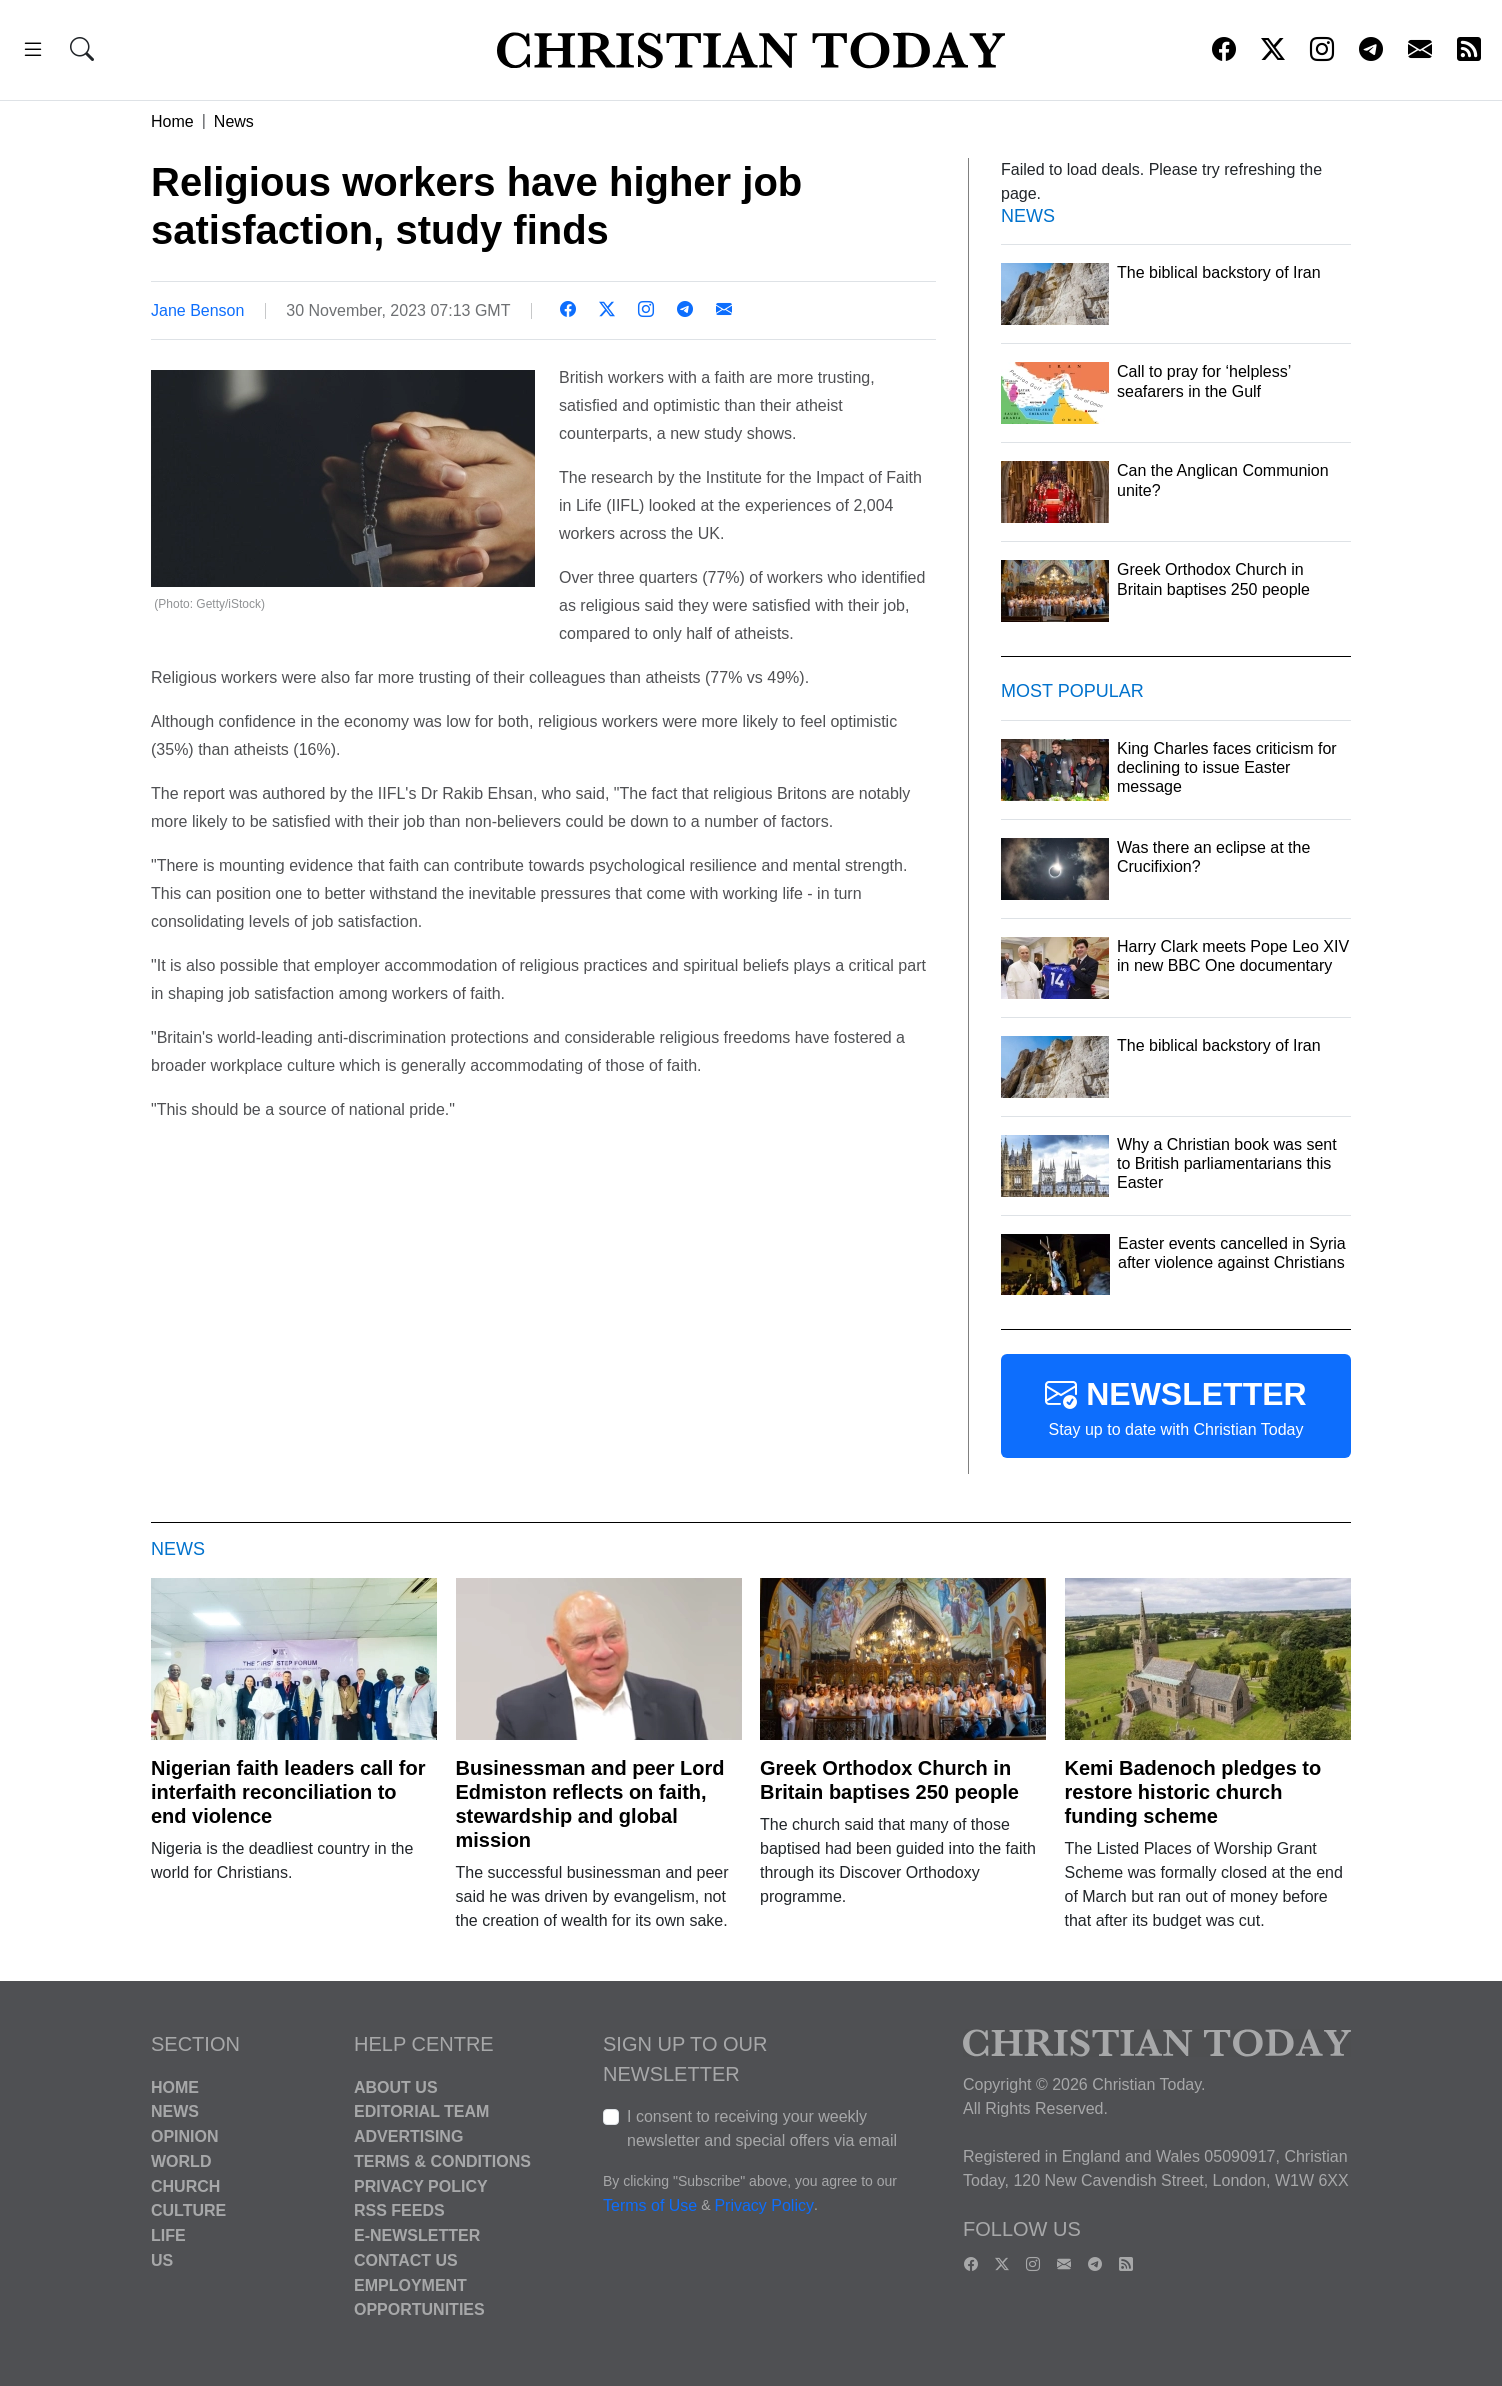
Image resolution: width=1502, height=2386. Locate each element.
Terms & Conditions (442, 2161)
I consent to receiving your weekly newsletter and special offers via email (762, 2128)
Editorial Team (421, 2111)
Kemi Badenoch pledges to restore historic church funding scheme (1193, 1792)
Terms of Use (650, 2205)
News (234, 121)
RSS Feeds (399, 2210)
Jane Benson (197, 310)
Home (172, 121)
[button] (33, 52)
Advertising (408, 2136)
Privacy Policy (421, 2185)
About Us (396, 2086)
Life (168, 2235)
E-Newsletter (417, 2235)
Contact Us (406, 2260)
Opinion (185, 2136)
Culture (188, 2210)
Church (185, 2185)
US (162, 2260)
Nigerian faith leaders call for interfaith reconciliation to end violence (288, 1792)
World (181, 2161)
